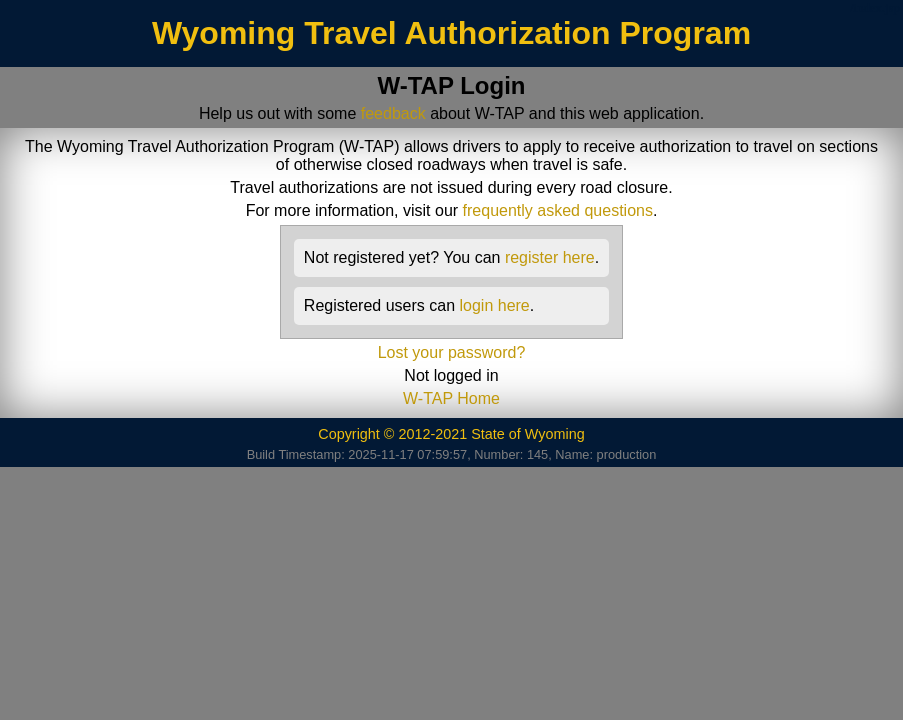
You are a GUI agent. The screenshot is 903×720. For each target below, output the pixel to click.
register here (550, 257)
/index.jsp (875, 8)
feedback (393, 113)
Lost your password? (452, 352)
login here (494, 305)
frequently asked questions (558, 210)
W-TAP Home (451, 398)
